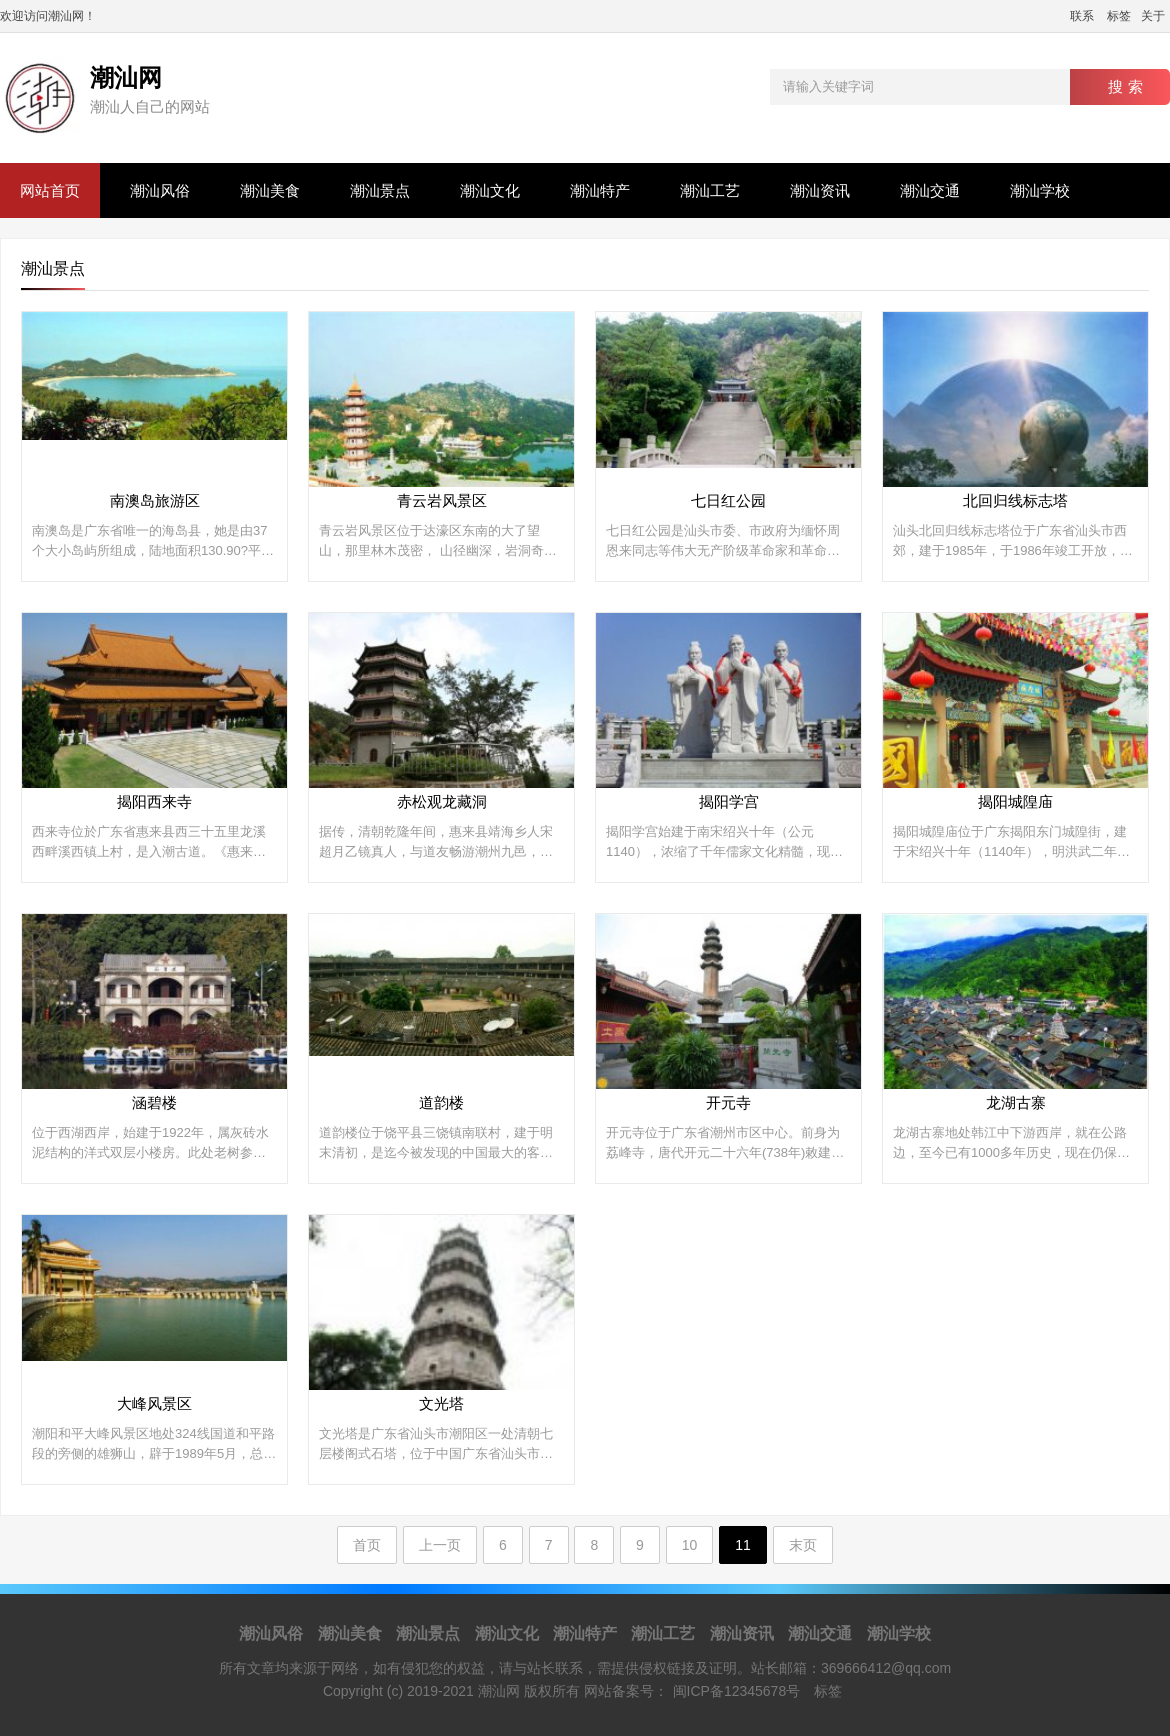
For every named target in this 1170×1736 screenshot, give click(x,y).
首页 (367, 1545)
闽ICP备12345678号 (737, 1691)
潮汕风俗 (160, 190)
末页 (803, 1545)
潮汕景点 (380, 190)
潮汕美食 (270, 190)
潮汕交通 (930, 190)
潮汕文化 (490, 190)
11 (743, 1545)
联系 (1082, 16)
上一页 (440, 1545)
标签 (1119, 16)
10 (690, 1545)
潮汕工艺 (710, 190)
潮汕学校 (1040, 190)
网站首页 (50, 190)
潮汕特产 (600, 190)
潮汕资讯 (820, 190)
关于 (1153, 16)
